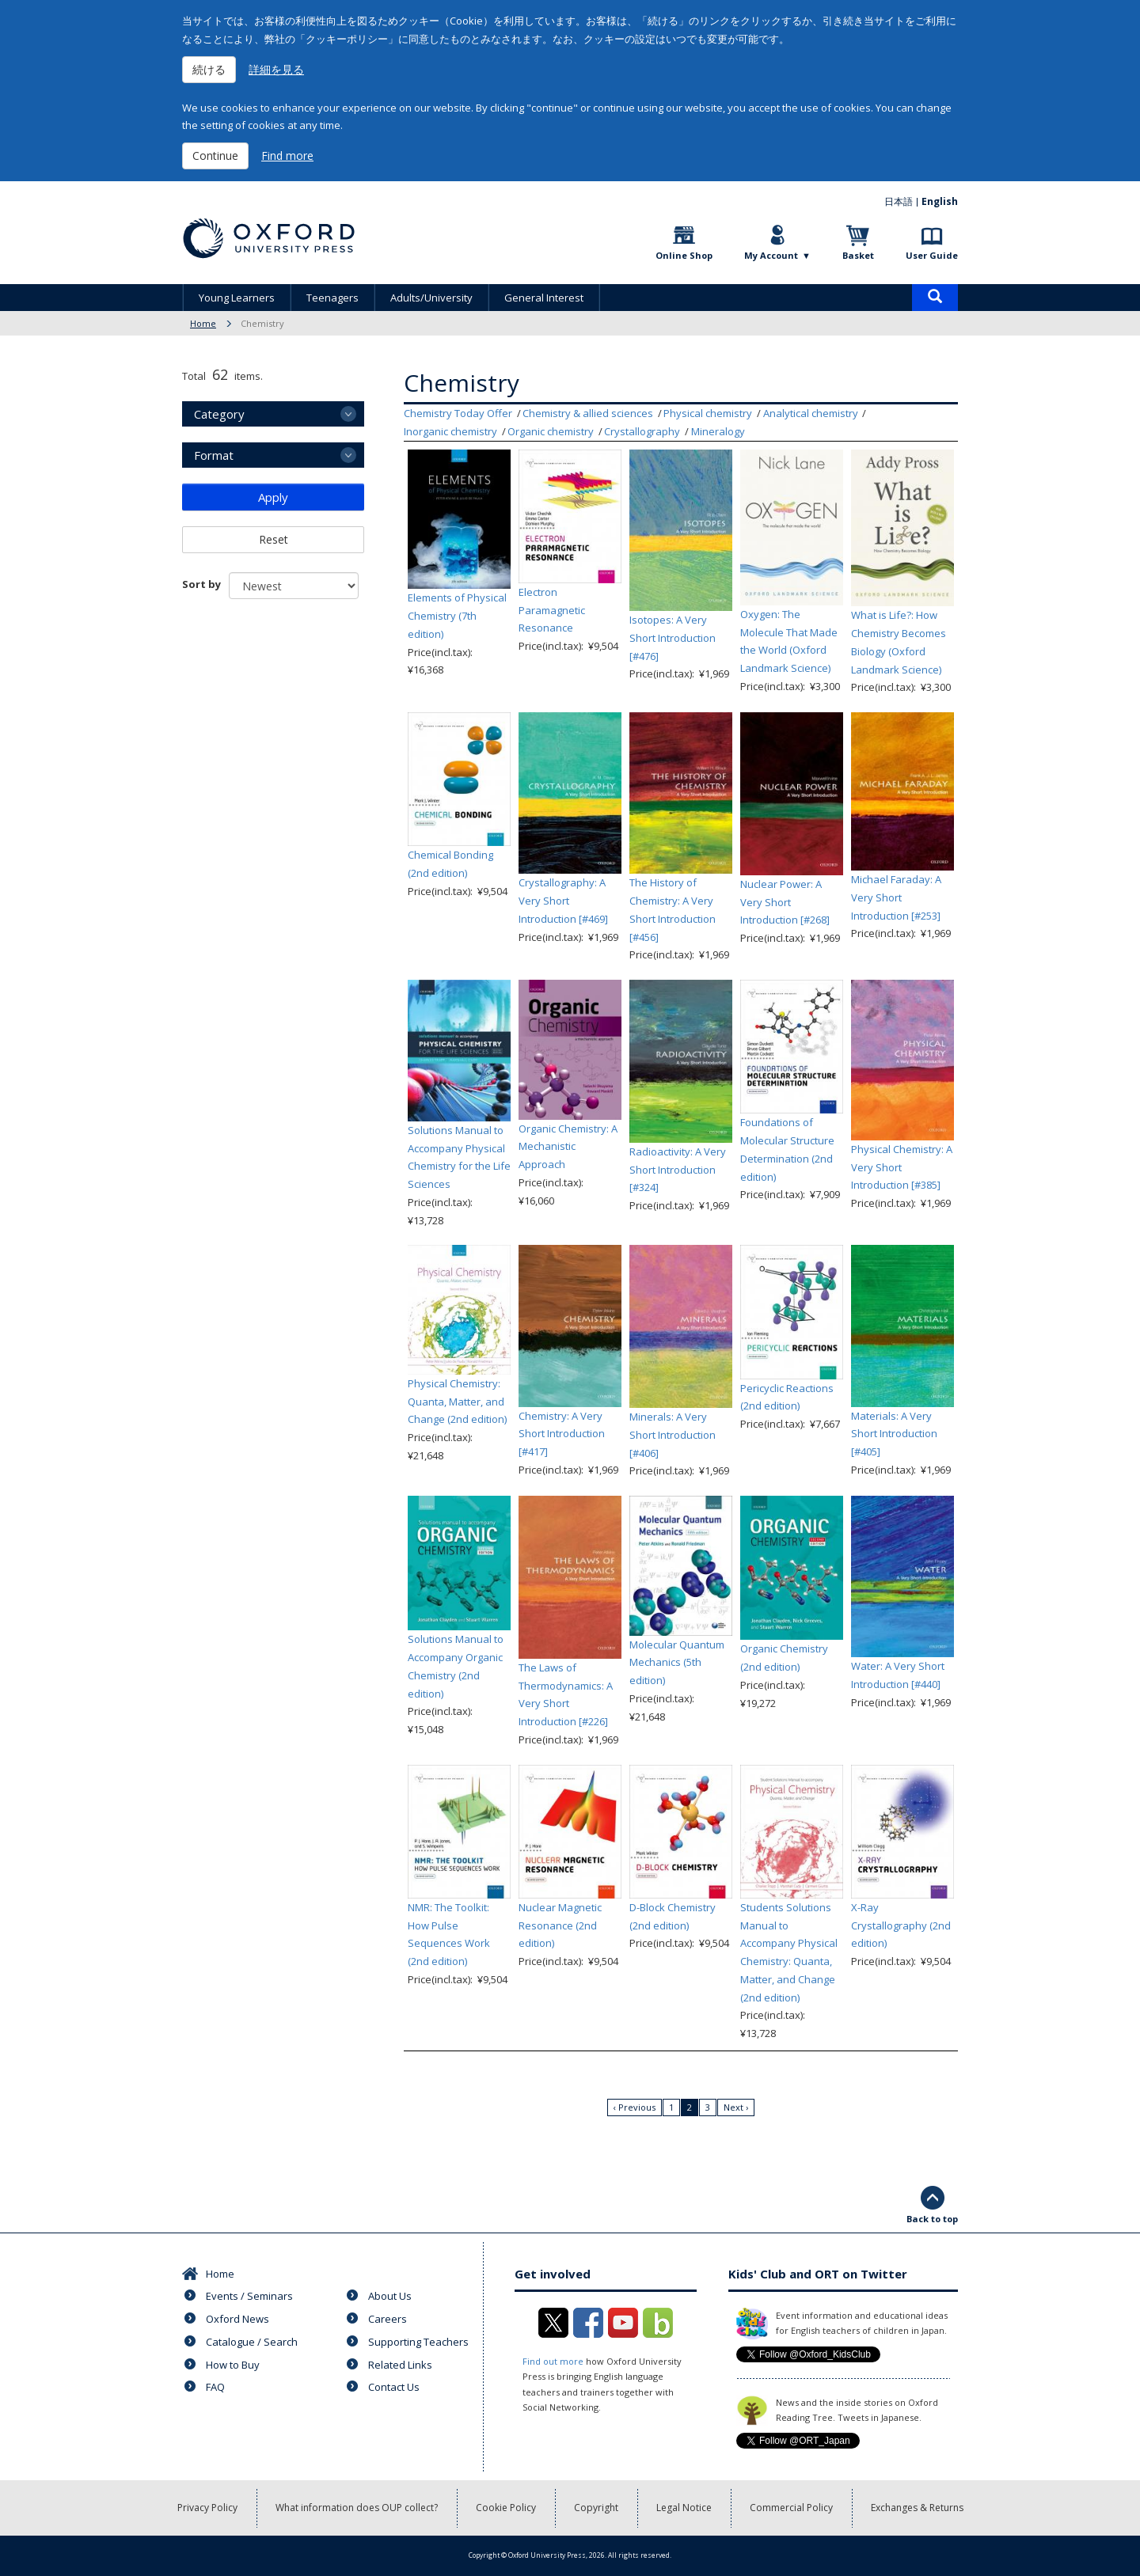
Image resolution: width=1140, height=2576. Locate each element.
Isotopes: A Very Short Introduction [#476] (672, 638)
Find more (287, 155)
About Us (390, 2296)
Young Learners (237, 297)
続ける (209, 69)
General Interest (543, 297)
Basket (858, 255)
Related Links (400, 2365)
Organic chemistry (550, 431)
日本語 (898, 201)
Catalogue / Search (252, 2342)
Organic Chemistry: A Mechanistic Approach (568, 1146)
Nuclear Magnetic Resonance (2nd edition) (560, 1925)
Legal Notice (684, 2507)
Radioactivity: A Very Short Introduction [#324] (677, 1169)
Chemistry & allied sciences (587, 413)
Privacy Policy (207, 2507)
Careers (387, 2319)
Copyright (596, 2507)
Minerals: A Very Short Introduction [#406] (672, 1434)
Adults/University (431, 297)
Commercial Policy (791, 2507)
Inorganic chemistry (450, 431)
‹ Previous (635, 2107)
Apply (273, 497)
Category (219, 414)
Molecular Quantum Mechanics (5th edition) (676, 1662)
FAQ (215, 2387)
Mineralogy (718, 431)
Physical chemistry (707, 413)
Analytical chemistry (810, 413)
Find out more (552, 2361)
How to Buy (233, 2365)
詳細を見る (276, 69)
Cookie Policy (506, 2507)
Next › (736, 2107)
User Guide (932, 255)
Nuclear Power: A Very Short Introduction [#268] (785, 902)
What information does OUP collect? (357, 2507)
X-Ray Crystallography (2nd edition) (901, 1925)
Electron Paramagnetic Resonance (552, 610)
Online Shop (684, 255)
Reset (273, 539)
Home (203, 323)
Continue (215, 155)
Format (214, 455)
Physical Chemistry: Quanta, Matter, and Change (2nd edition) (457, 1401)
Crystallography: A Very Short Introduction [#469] (563, 900)
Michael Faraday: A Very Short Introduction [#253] (896, 897)
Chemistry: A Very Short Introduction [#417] (562, 1434)
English (940, 201)
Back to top (932, 2219)
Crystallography (642, 431)
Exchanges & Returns (917, 2507)
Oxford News (237, 2319)
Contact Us (394, 2387)
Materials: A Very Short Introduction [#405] (894, 1434)
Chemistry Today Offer (458, 413)
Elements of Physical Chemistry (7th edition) (457, 615)
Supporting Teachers (418, 2342)
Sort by (201, 584)
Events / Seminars (249, 2296)
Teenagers (332, 297)
